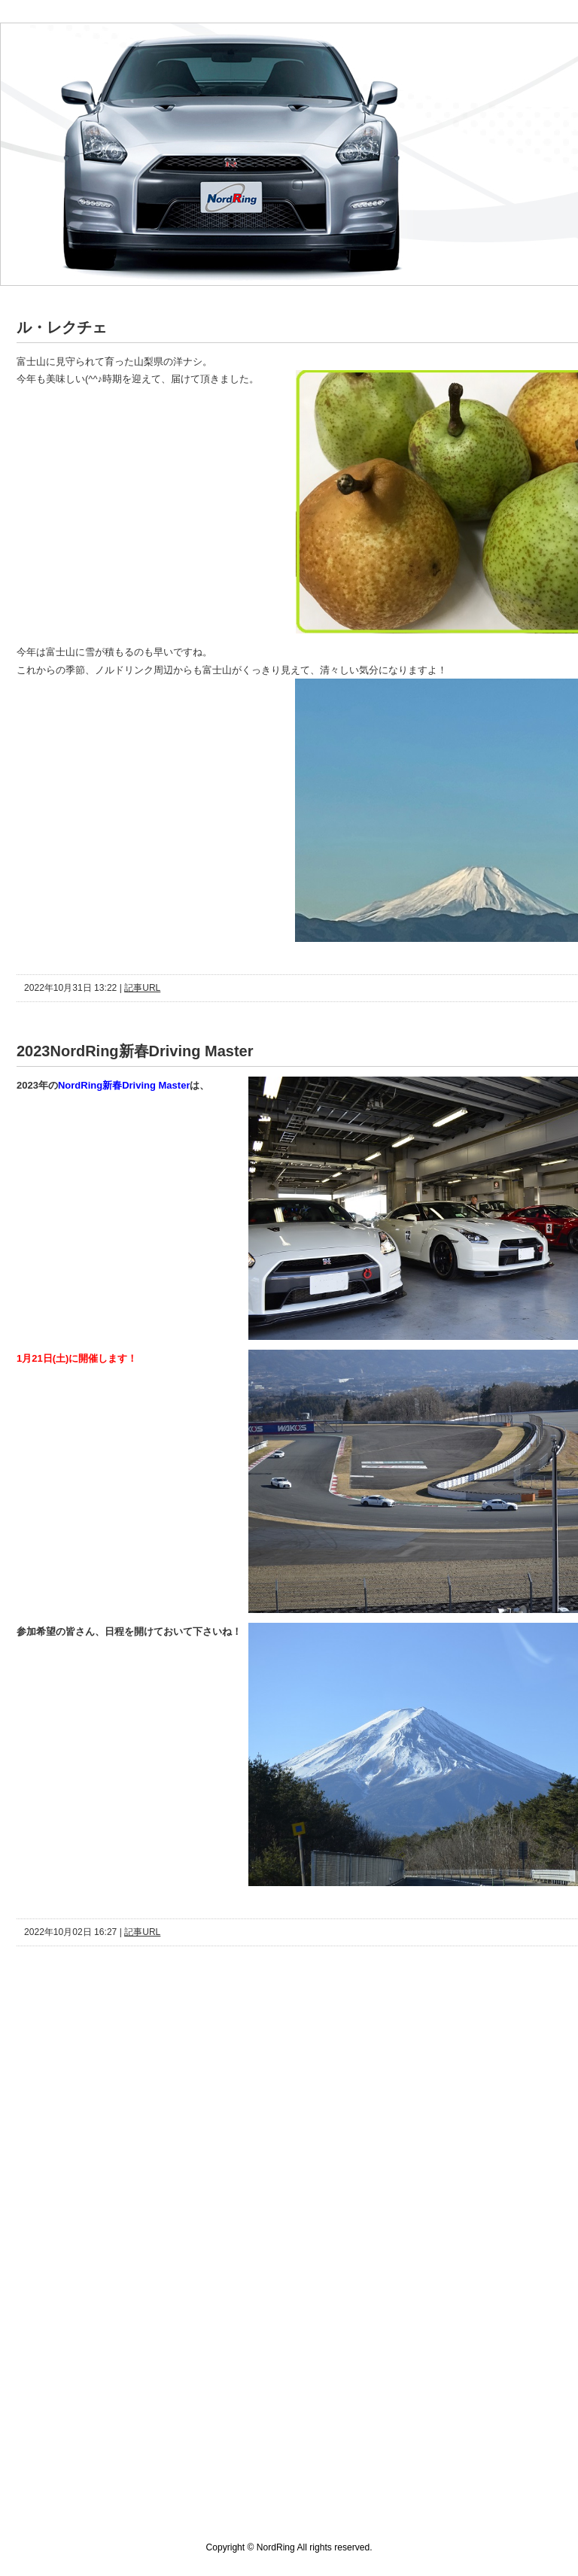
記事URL (142, 988)
